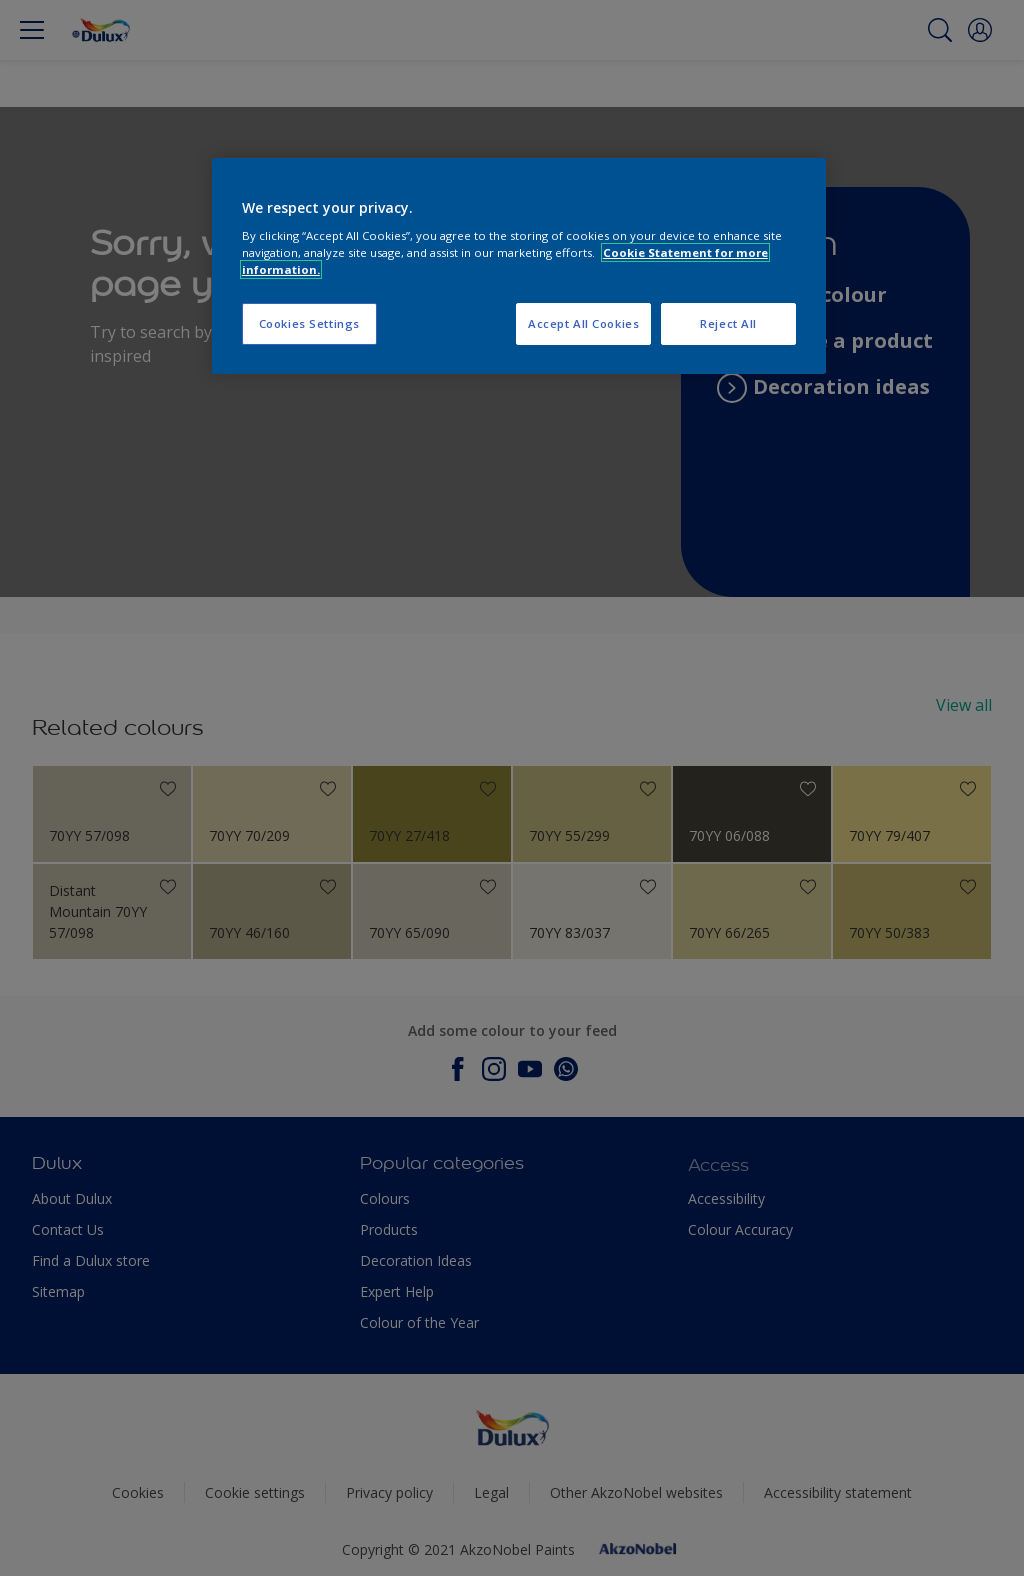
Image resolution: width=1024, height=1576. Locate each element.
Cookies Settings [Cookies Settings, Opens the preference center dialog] (309, 323)
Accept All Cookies (583, 323)
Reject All (728, 323)
